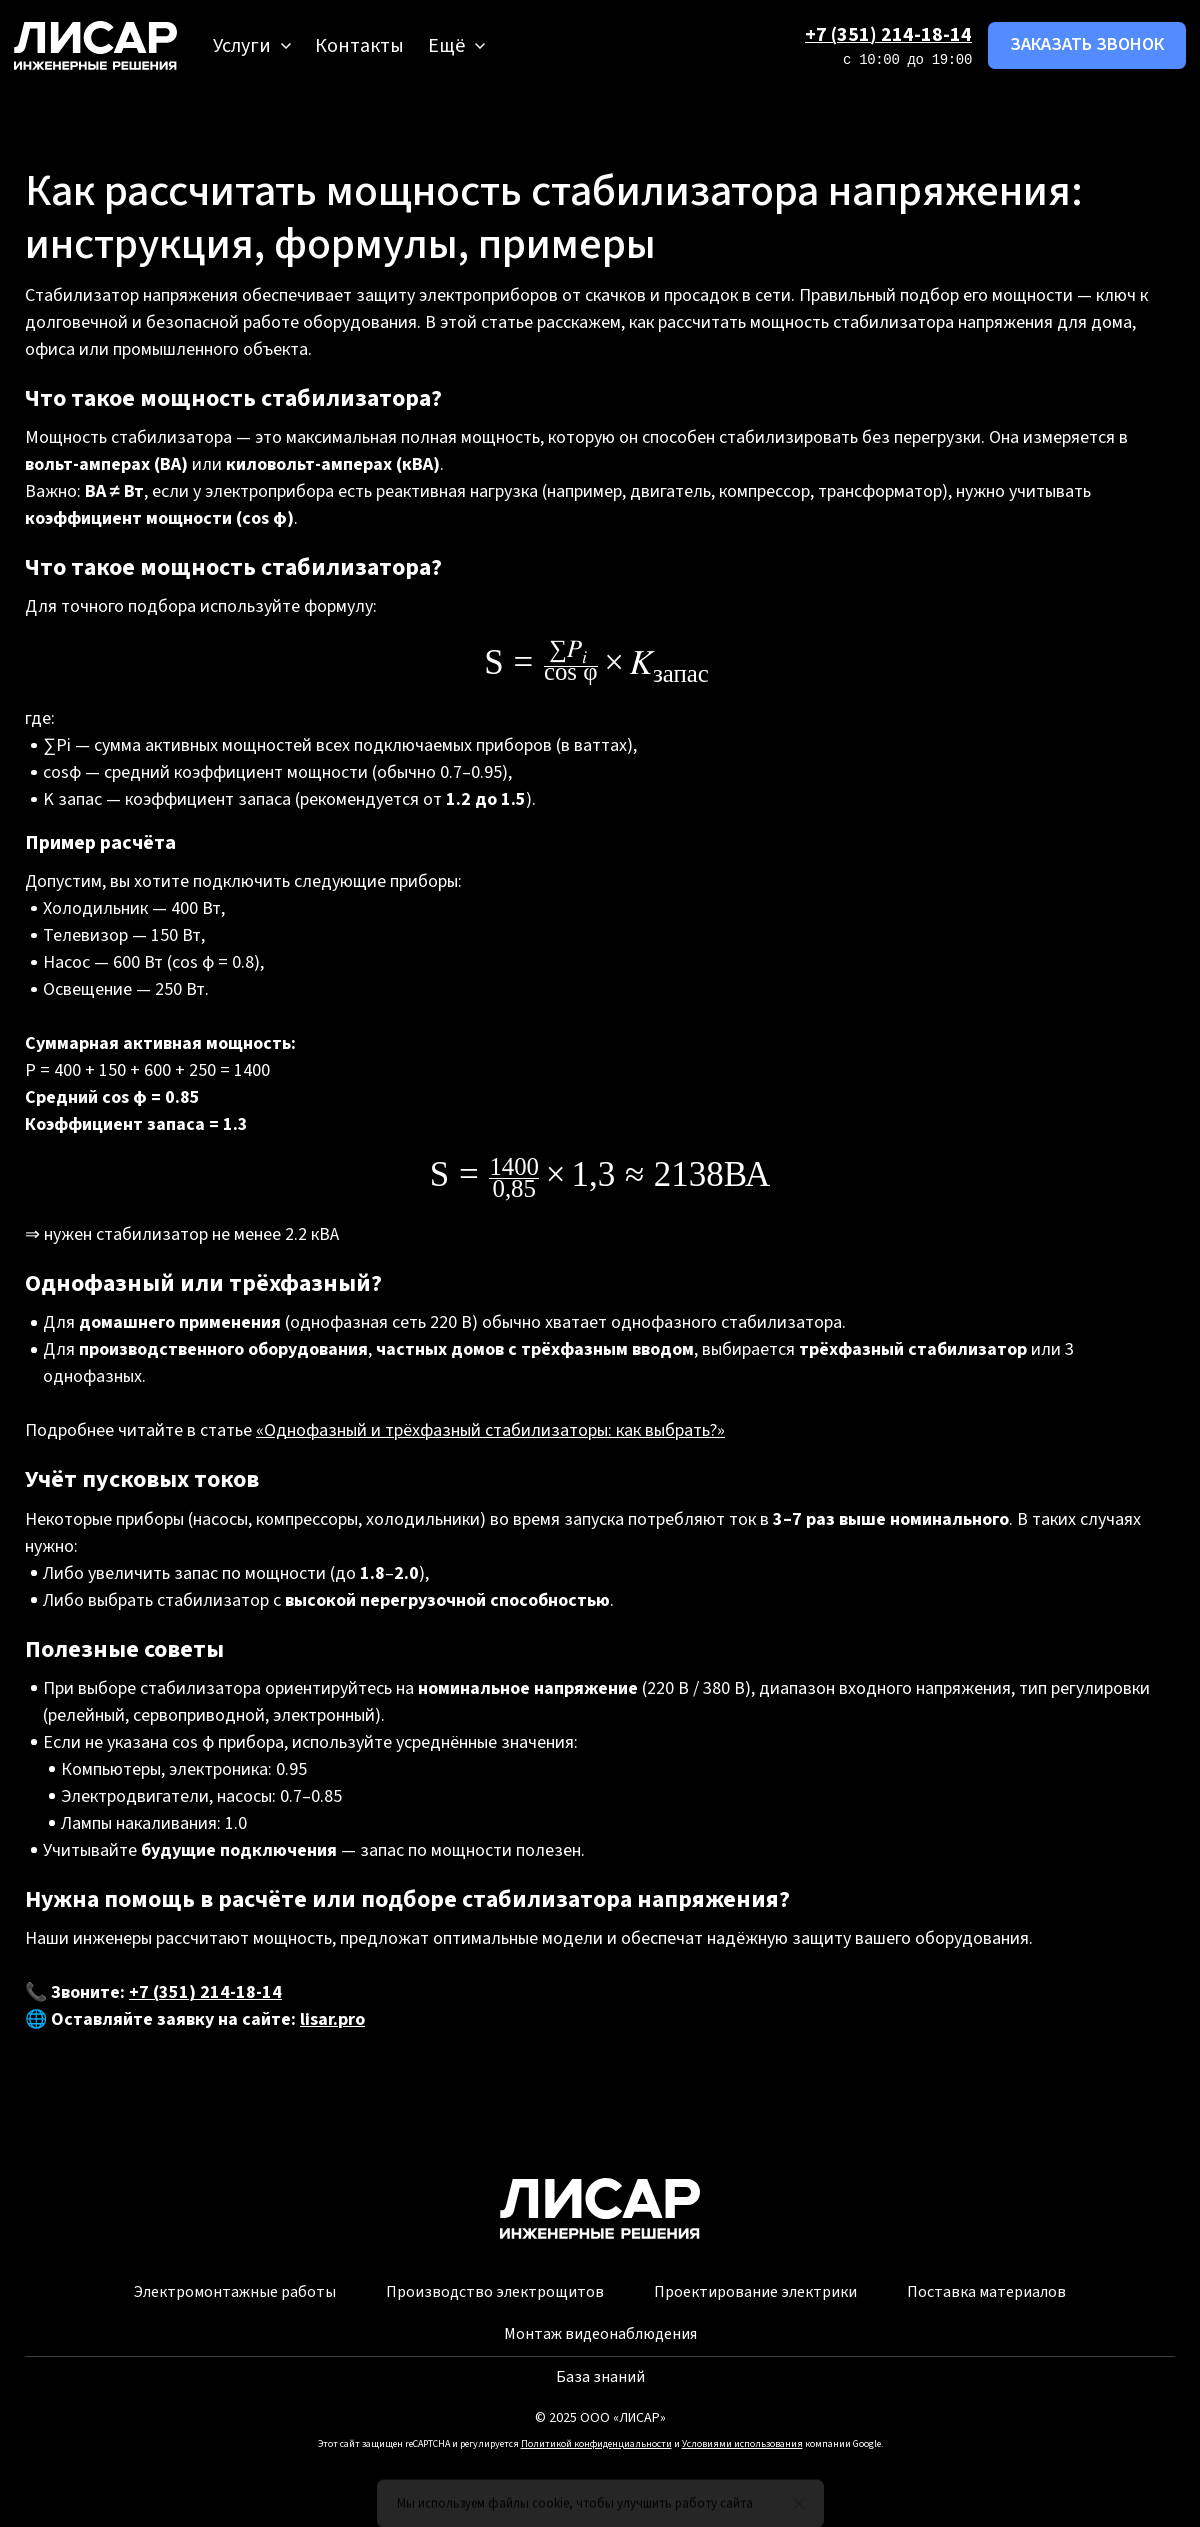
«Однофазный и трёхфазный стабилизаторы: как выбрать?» (490, 1430)
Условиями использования (742, 2444)
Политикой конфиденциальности (596, 2444)
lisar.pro (332, 2019)
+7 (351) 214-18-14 (888, 35)
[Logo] (95, 45)
